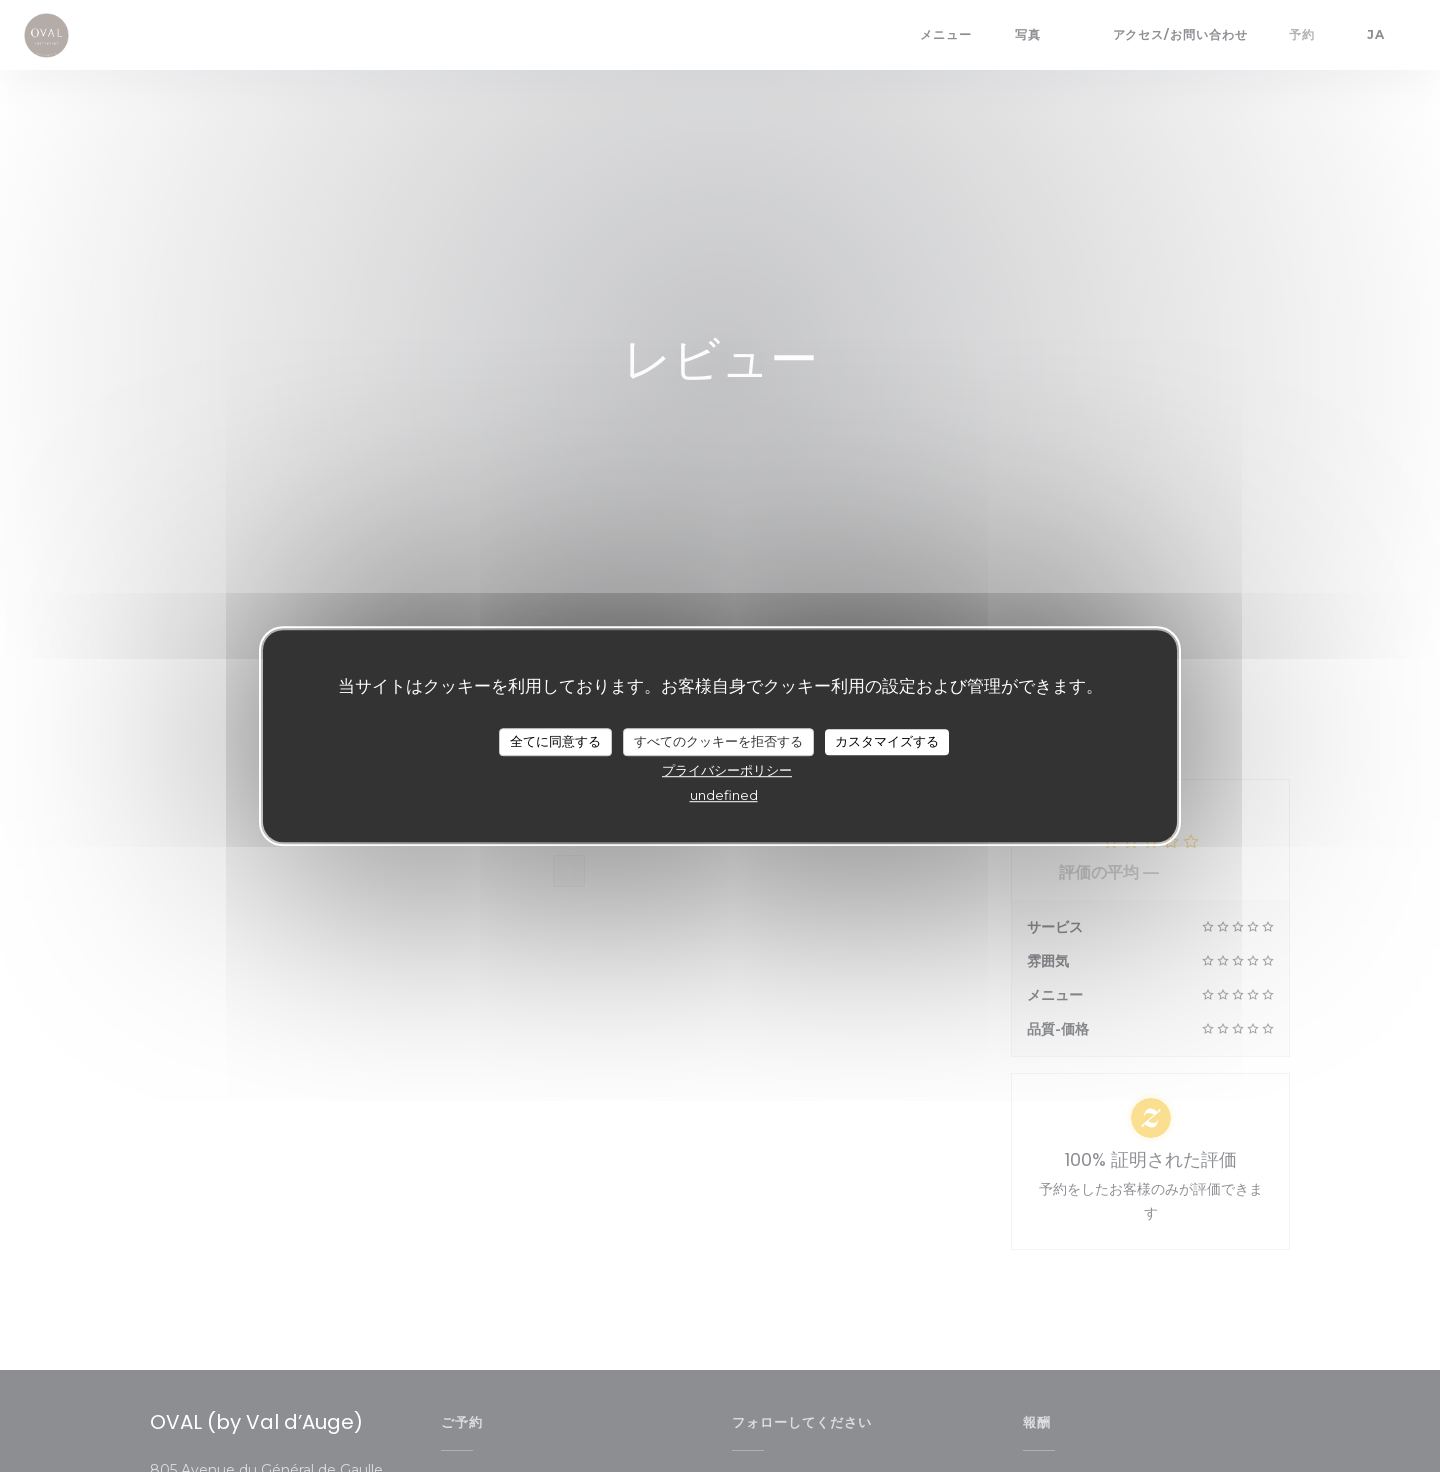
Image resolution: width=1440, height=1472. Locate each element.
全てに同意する (555, 741)
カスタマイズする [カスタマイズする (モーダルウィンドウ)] (887, 741)
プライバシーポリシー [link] (727, 770)
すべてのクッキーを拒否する (718, 741)
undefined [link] (724, 795)
